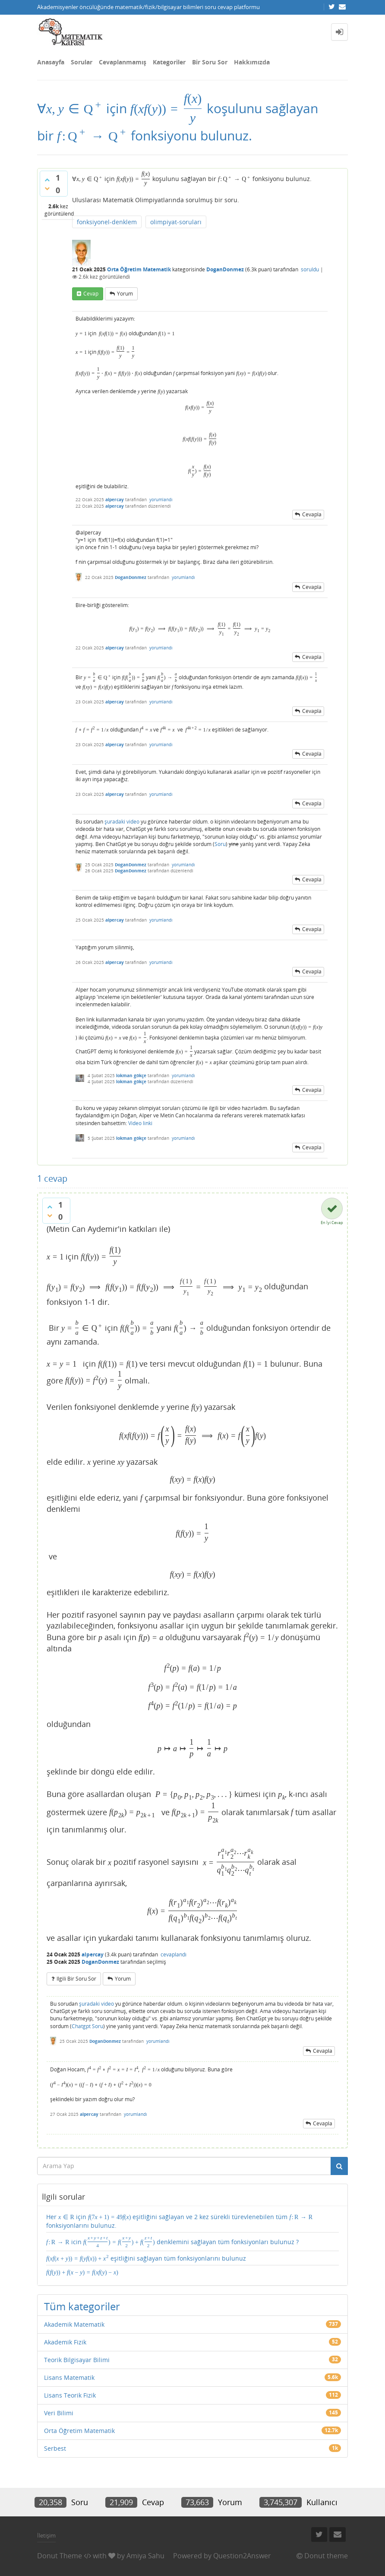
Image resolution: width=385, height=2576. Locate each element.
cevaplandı (173, 1954)
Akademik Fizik (65, 2342)
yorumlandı (161, 499)
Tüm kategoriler (82, 2306)
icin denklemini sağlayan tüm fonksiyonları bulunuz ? (172, 2241)
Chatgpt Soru (87, 2026)
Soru (220, 844)
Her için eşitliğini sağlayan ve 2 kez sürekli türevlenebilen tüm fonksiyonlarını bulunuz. (179, 2221)
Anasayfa (50, 62)
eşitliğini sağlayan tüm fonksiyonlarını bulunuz (146, 2258)
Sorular (81, 62)
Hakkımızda (252, 62)
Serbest (55, 2448)
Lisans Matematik (69, 2377)
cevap (90, 293)
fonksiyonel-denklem (107, 222)
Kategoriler (169, 62)
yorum (125, 293)
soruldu (310, 269)
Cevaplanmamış (122, 62)
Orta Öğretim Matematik (139, 269)
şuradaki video (121, 821)
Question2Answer (242, 2555)
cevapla (312, 514)
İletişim (46, 2535)
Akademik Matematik (74, 2324)
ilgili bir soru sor (76, 1978)
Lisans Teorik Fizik (70, 2395)
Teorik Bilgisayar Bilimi (77, 2360)
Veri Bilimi (58, 2413)
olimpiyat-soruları (176, 222)
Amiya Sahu (145, 2555)
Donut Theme (59, 2555)
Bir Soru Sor (209, 62)
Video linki (140, 1123)
